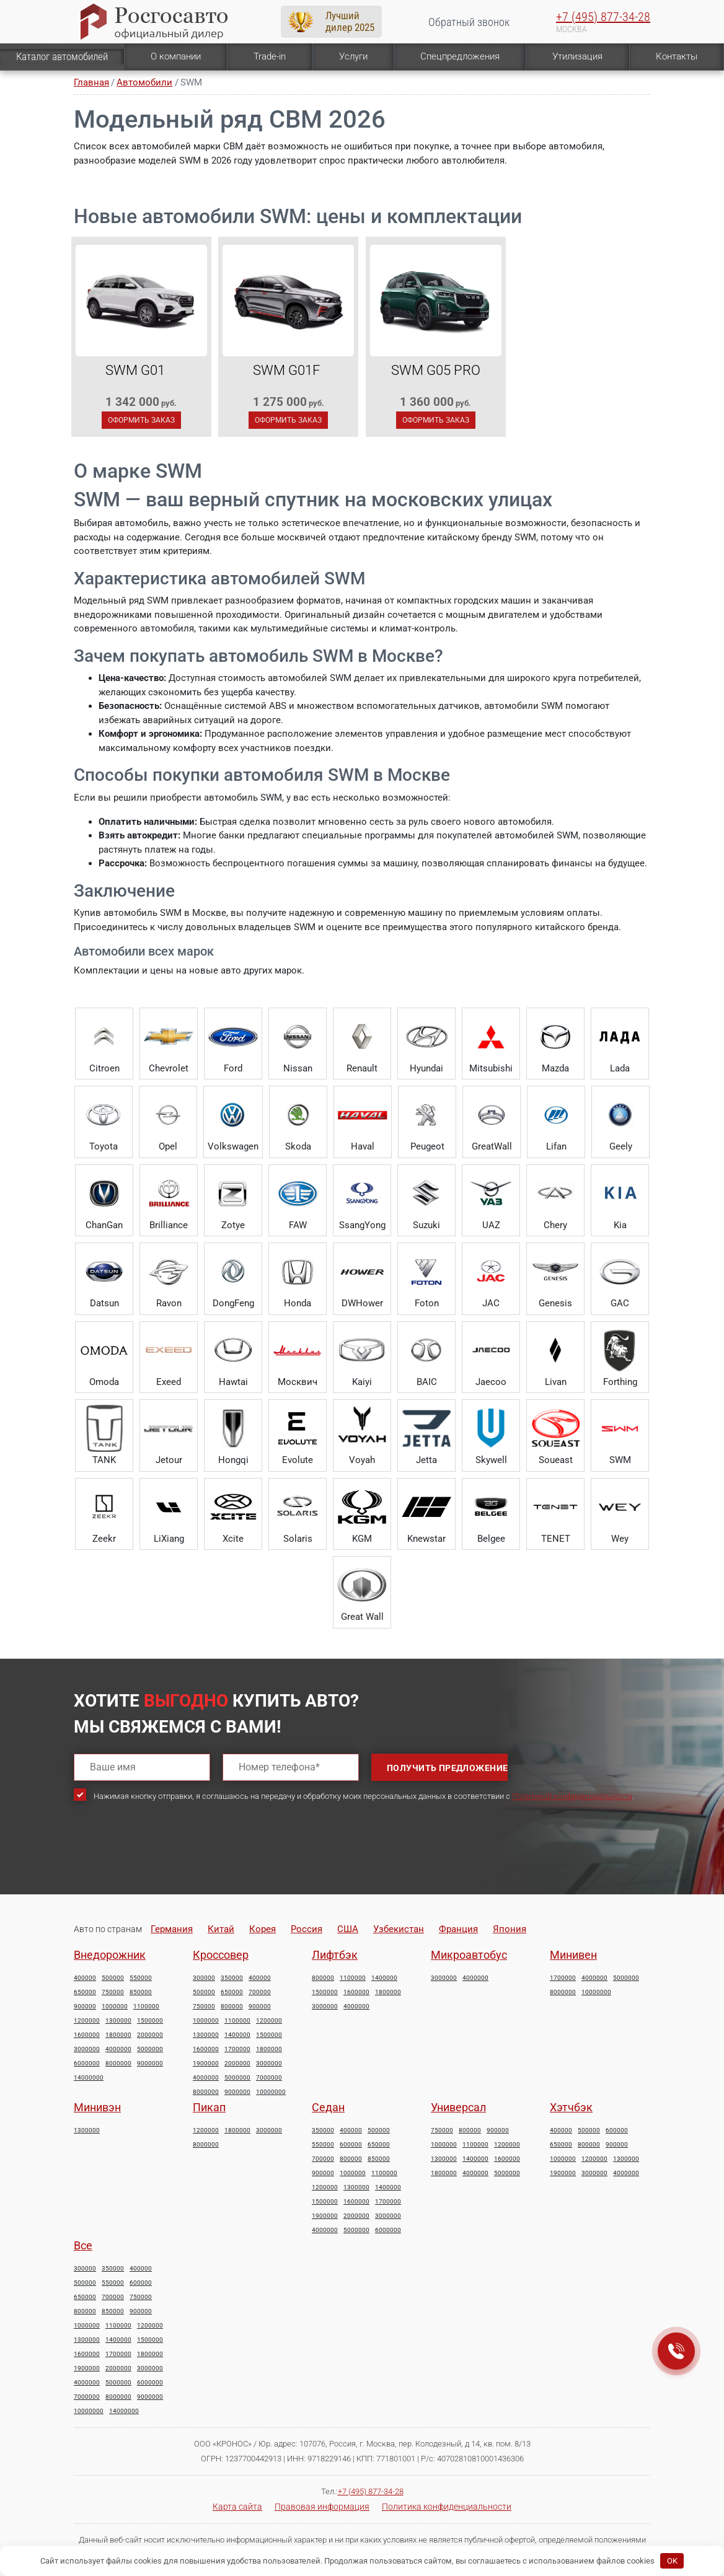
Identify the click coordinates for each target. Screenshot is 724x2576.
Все (83, 2245)
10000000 (271, 2092)
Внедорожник (110, 1954)
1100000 (146, 2006)
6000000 (87, 2063)
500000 (113, 1978)
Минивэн (97, 2107)
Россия (306, 1929)
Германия (172, 1929)
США (347, 1929)
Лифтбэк (335, 1954)
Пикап (209, 2107)
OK (672, 2560)
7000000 (269, 2078)
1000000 (115, 2006)
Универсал (458, 2107)
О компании (176, 56)
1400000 (237, 2035)
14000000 (89, 2078)
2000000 (150, 2035)
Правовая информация (322, 2507)
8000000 (118, 2063)
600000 (351, 2145)
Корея (262, 1929)
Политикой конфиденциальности (572, 1796)
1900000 (206, 2063)
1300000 (118, 2021)
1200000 (87, 2021)
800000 (232, 2006)
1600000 (87, 2035)
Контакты (676, 56)
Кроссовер (221, 1954)
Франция (458, 1929)
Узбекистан (398, 1929)
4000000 (118, 2049)
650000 (85, 1992)
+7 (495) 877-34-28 (603, 16)
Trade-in (270, 56)
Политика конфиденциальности (446, 2507)
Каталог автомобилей (62, 56)
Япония (509, 1929)
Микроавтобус (469, 1954)
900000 (85, 2006)
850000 (141, 1992)
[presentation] (168, 1858)
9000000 (150, 2063)
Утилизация (577, 56)
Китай (221, 1929)
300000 (204, 1978)
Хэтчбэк (571, 2107)
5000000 (150, 2049)
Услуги (353, 56)
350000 (232, 1978)
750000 (113, 1992)
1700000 (237, 2049)
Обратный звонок (469, 22)
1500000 (150, 2021)
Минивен (573, 1954)
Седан (328, 2107)
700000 (260, 1992)
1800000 (118, 2035)
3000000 (87, 2049)
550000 (141, 1978)
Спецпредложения (460, 56)
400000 (85, 1978)
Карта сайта (237, 2507)
